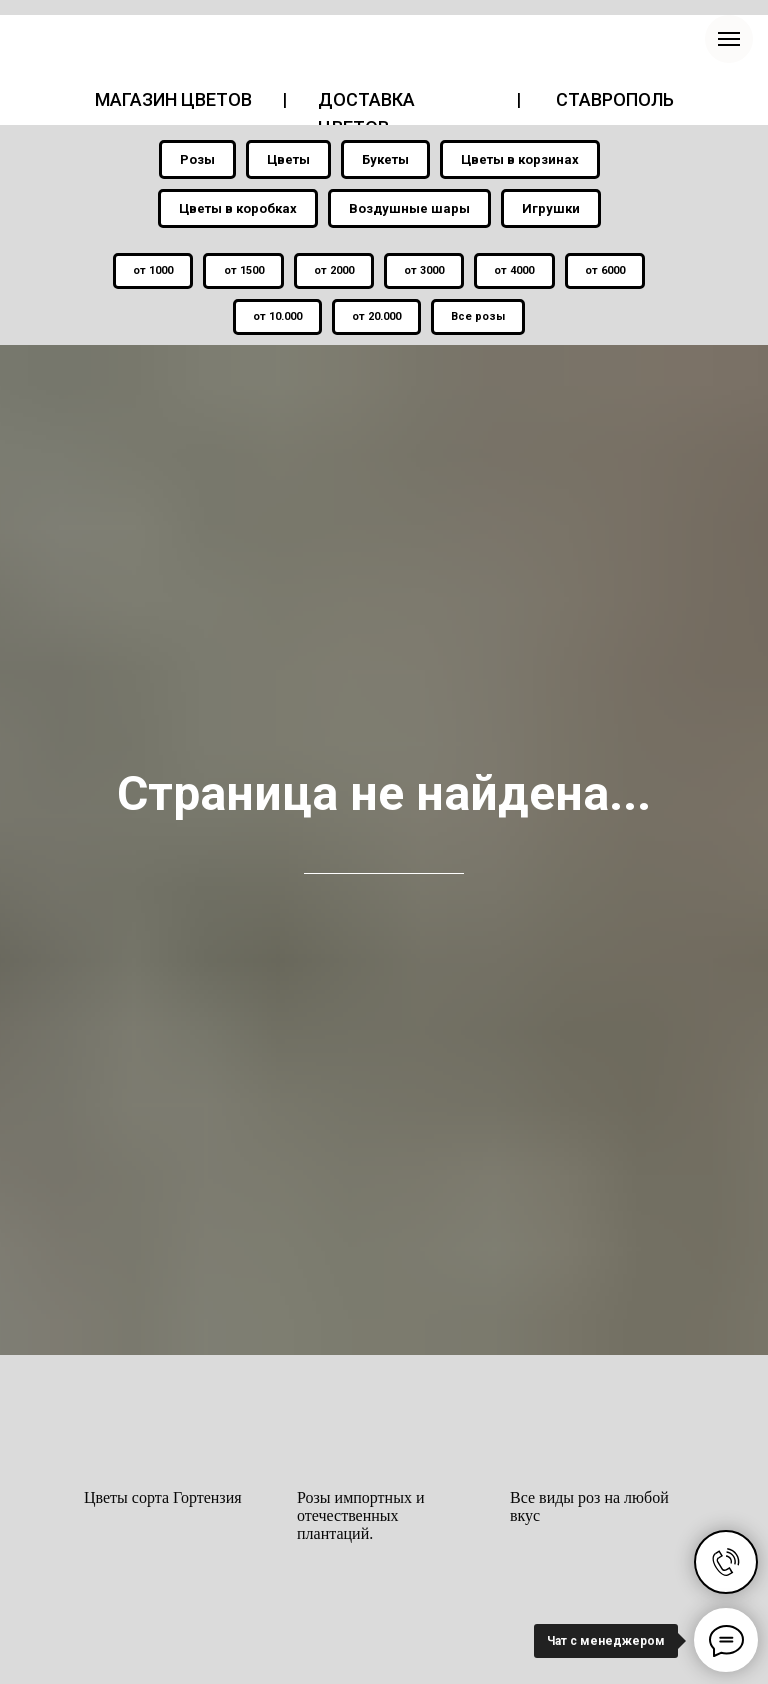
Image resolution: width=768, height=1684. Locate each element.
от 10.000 (275, 318)
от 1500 (241, 271)
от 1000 (149, 271)
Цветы (288, 159)
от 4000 (517, 271)
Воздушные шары (409, 208)
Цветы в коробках (238, 208)
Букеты (385, 159)
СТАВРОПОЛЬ (615, 99)
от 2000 (333, 271)
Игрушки (551, 208)
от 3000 (425, 271)
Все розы (480, 318)
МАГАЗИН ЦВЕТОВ (173, 99)
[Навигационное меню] (729, 39)
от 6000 (609, 271)
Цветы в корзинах (520, 159)
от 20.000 (376, 318)
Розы (197, 159)
